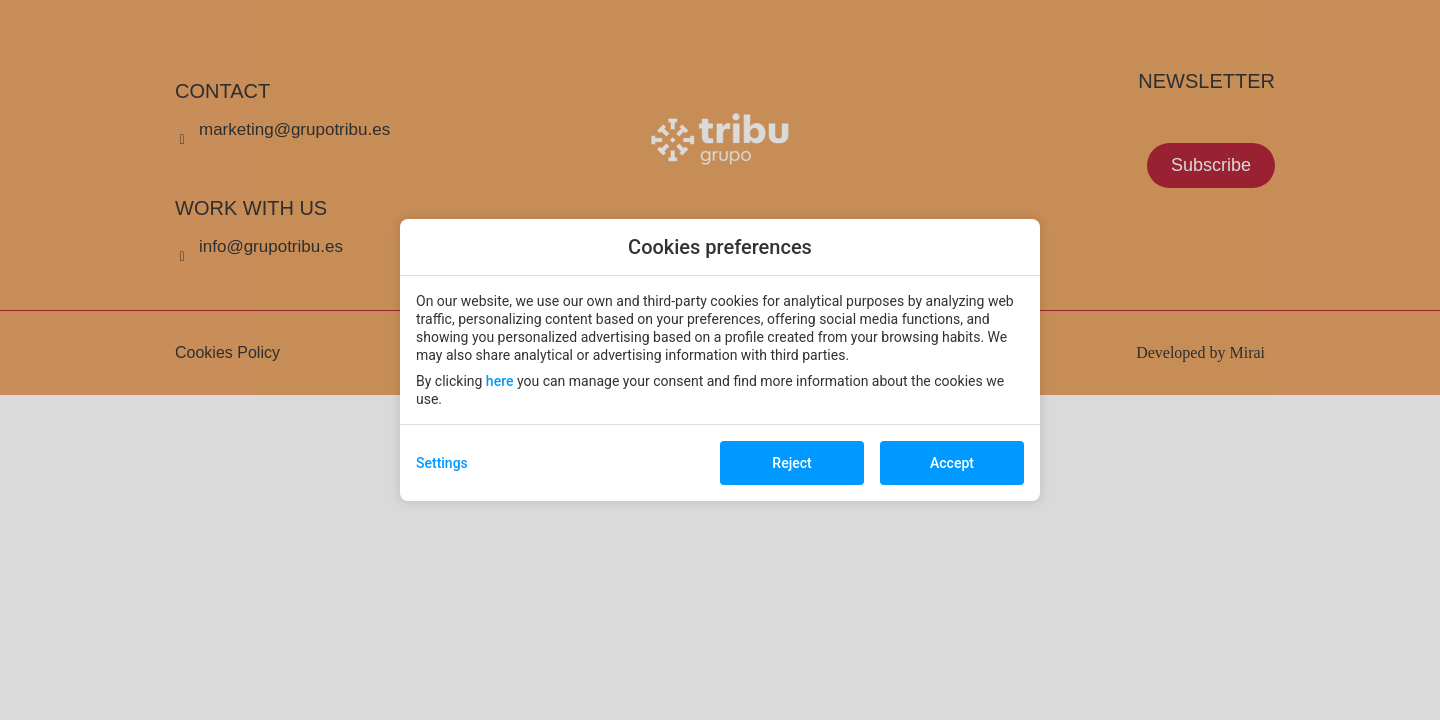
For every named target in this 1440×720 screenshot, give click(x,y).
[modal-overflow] (720, 360)
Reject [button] (791, 463)
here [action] (500, 381)
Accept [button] (952, 463)
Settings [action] (442, 463)
